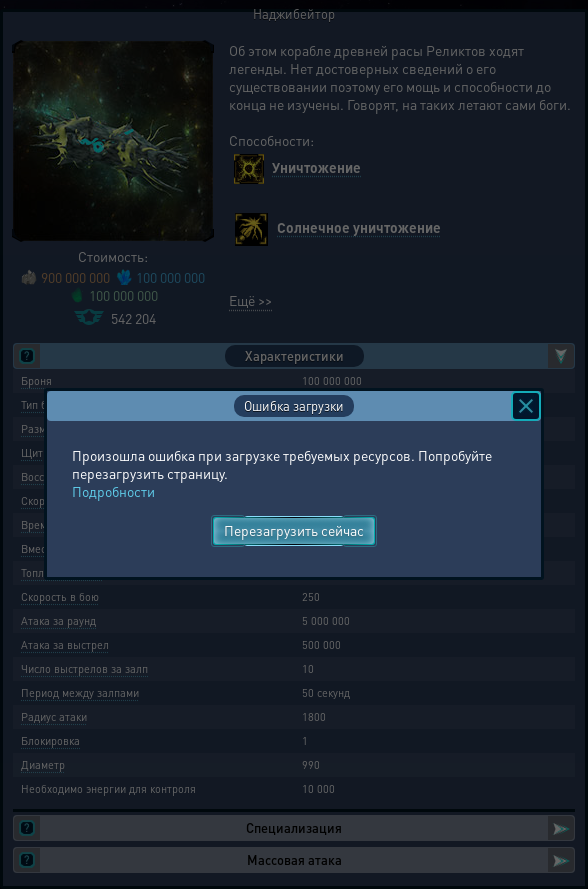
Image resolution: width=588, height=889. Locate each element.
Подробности (113, 491)
